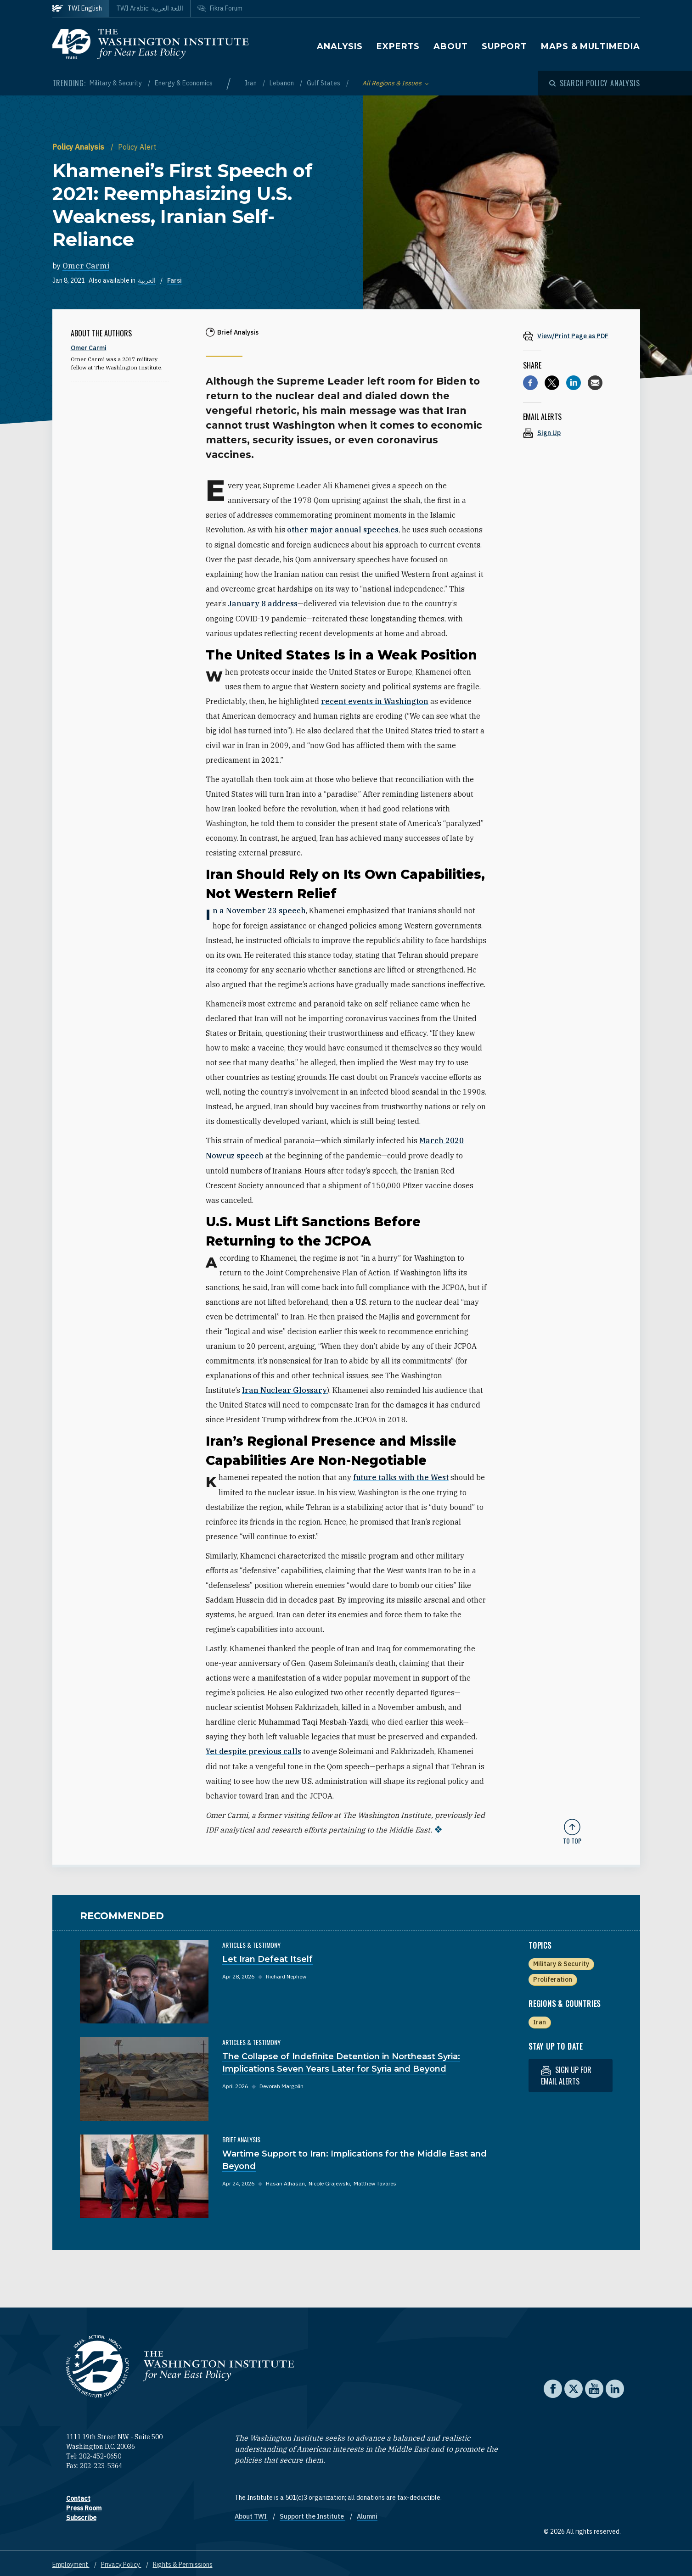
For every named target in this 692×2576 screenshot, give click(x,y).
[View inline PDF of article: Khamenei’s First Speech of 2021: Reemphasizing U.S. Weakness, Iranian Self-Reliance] (572, 335)
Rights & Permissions (183, 2561)
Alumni (367, 2513)
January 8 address (263, 603)
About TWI (251, 2513)
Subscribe (81, 2514)
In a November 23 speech (259, 909)
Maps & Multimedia (590, 46)
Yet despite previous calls (253, 1748)
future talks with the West (401, 1475)
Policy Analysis (79, 146)
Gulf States (324, 83)
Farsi (174, 280)
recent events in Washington (374, 700)
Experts (398, 46)
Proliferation (552, 1976)
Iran (251, 83)
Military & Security (116, 83)
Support (504, 46)
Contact (78, 2495)
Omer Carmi (85, 265)
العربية (147, 280)
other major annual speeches (343, 529)
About (450, 46)
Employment (71, 2561)
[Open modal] (594, 83)
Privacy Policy (121, 2561)
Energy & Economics (184, 83)
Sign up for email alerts (566, 2072)
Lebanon (282, 83)
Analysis (340, 46)
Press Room (83, 2505)
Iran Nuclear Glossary (284, 1387)
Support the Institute (312, 2513)
